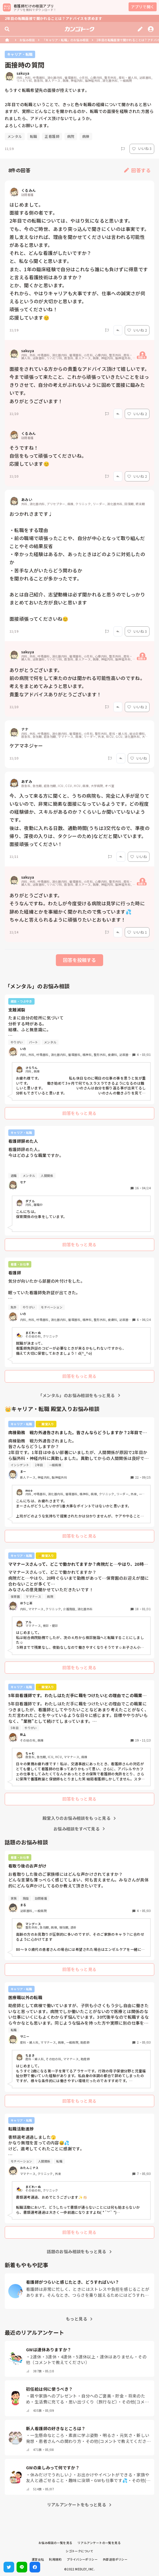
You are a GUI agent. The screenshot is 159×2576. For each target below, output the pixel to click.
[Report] (123, 149)
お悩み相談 (27, 40)
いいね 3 (142, 148)
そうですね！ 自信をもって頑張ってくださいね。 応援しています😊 (47, 455)
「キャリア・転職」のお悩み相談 (66, 40)
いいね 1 (137, 932)
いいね (138, 758)
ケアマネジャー (26, 745)
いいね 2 (137, 330)
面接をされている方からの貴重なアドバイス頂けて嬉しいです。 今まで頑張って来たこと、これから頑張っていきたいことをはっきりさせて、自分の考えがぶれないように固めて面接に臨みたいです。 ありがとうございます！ (79, 385)
